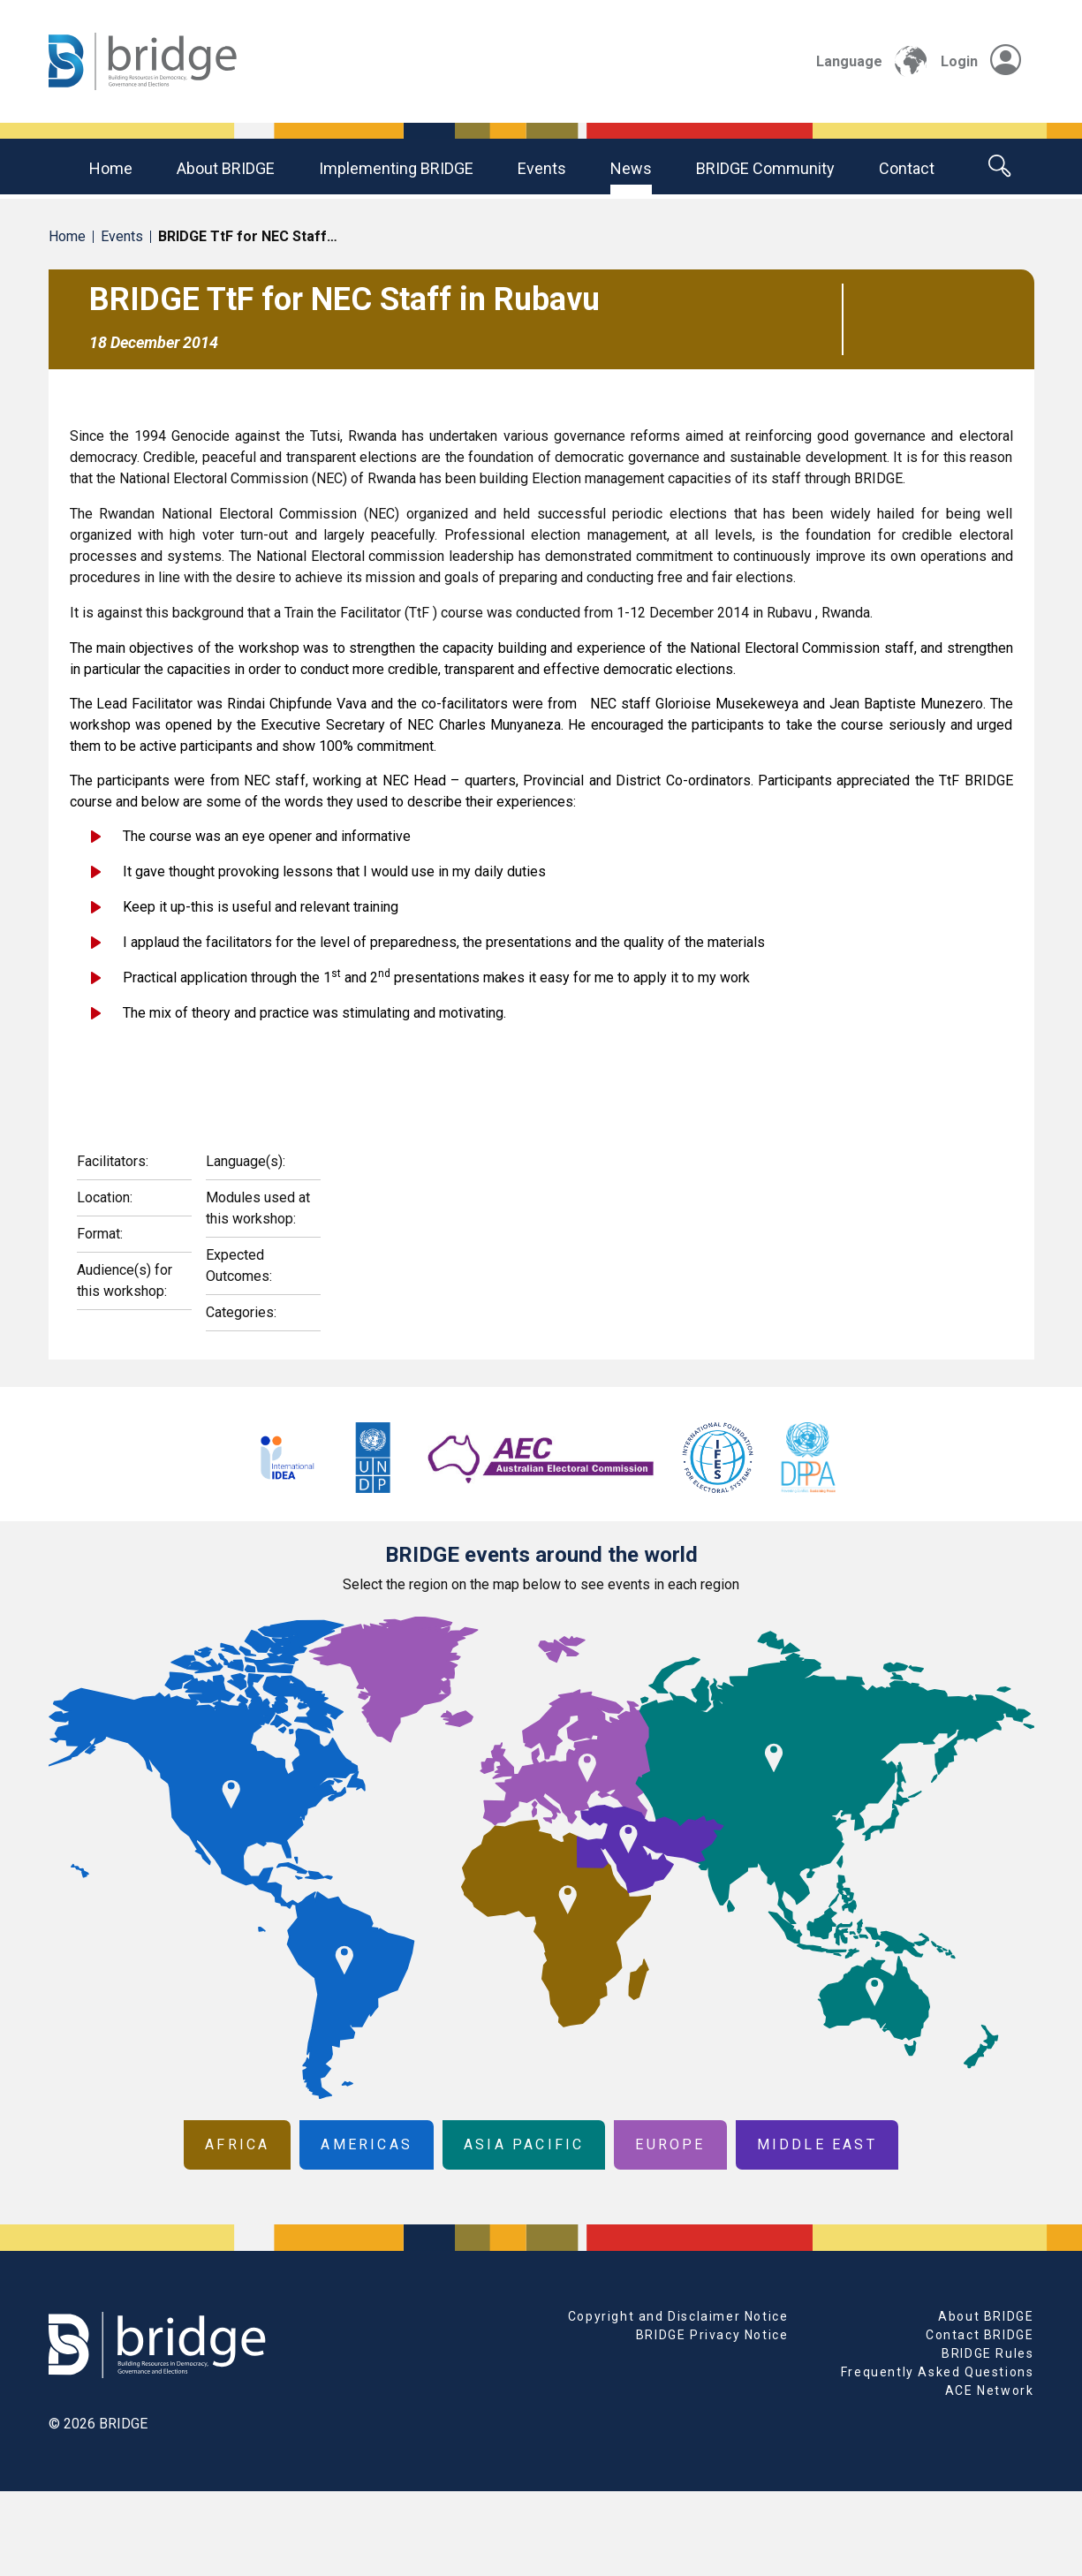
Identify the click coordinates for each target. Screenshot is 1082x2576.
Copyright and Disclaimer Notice (678, 2316)
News (631, 168)
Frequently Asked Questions (937, 2372)
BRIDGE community (765, 168)
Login (981, 61)
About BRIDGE (226, 168)
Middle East (817, 2144)
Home (110, 168)
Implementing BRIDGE (396, 168)
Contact (906, 168)
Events (542, 168)
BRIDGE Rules (987, 2353)
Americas (366, 2144)
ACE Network (989, 2390)
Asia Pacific (524, 2144)
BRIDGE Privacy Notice (712, 2335)
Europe (670, 2144)
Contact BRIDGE (979, 2335)
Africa (237, 2144)
